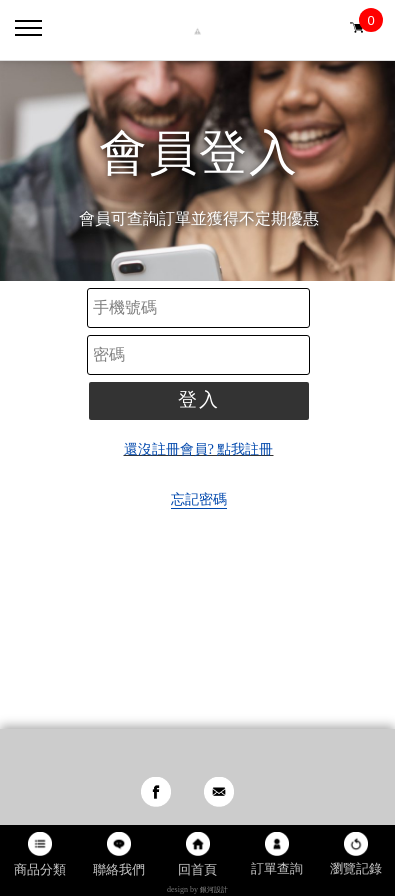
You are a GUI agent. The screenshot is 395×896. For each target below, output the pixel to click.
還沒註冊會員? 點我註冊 (199, 449)
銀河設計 (214, 890)
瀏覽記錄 (356, 868)
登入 (199, 399)
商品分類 (40, 869)
